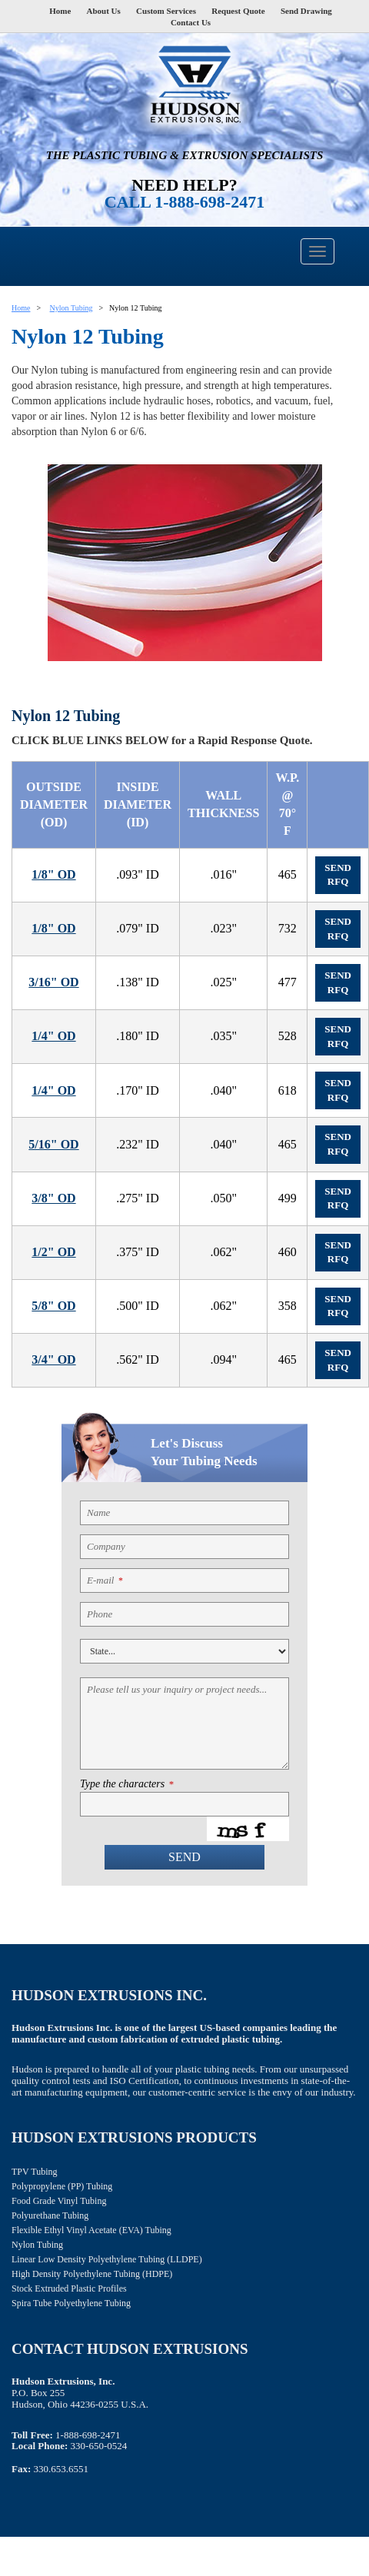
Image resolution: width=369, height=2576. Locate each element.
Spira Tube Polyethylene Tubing (71, 2303)
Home (60, 10)
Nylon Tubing (71, 308)
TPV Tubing (34, 2171)
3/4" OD (53, 1359)
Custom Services (166, 10)
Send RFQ (337, 875)
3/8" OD (53, 1198)
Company (106, 1546)
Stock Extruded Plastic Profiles (69, 2288)
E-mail (104, 1580)
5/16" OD (53, 1144)
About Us (104, 10)
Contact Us (191, 22)
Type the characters (126, 1784)
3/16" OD (53, 982)
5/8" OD (53, 1305)
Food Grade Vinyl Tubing (59, 2200)
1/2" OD (53, 1251)
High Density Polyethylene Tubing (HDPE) (92, 2274)
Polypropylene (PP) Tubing (62, 2186)
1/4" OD (53, 1035)
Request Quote (237, 10)
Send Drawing (306, 10)
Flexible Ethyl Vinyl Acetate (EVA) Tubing (91, 2230)
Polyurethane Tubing (50, 2215)
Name (98, 1512)
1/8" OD (53, 874)
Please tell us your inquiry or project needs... (177, 1689)
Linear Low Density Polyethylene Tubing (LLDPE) (107, 2259)
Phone (99, 1614)
